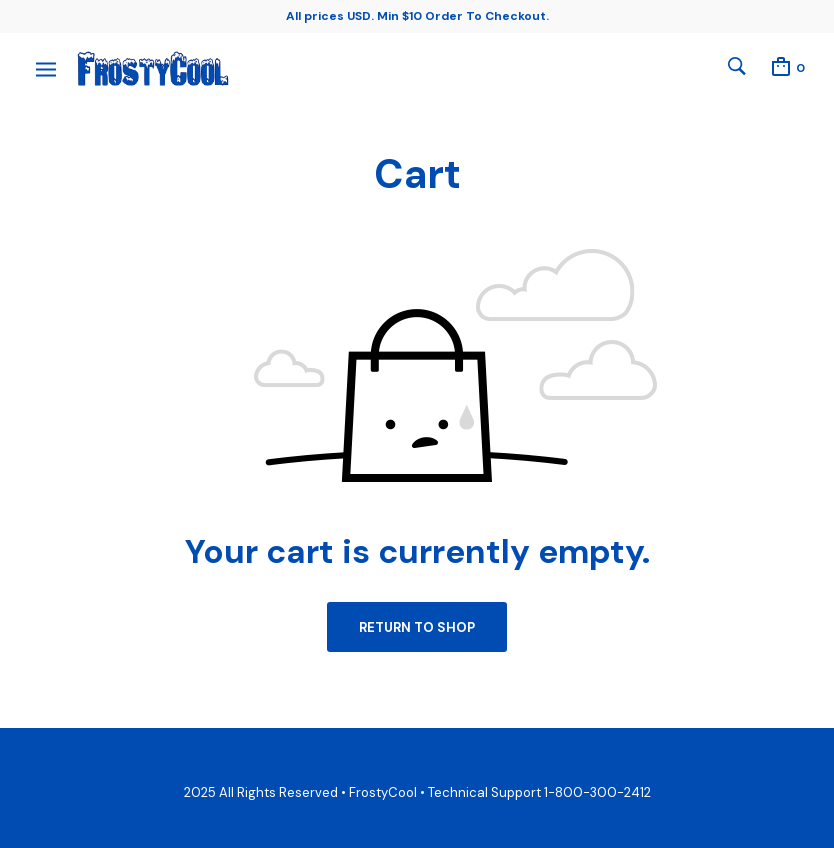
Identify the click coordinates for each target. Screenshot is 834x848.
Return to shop (417, 627)
